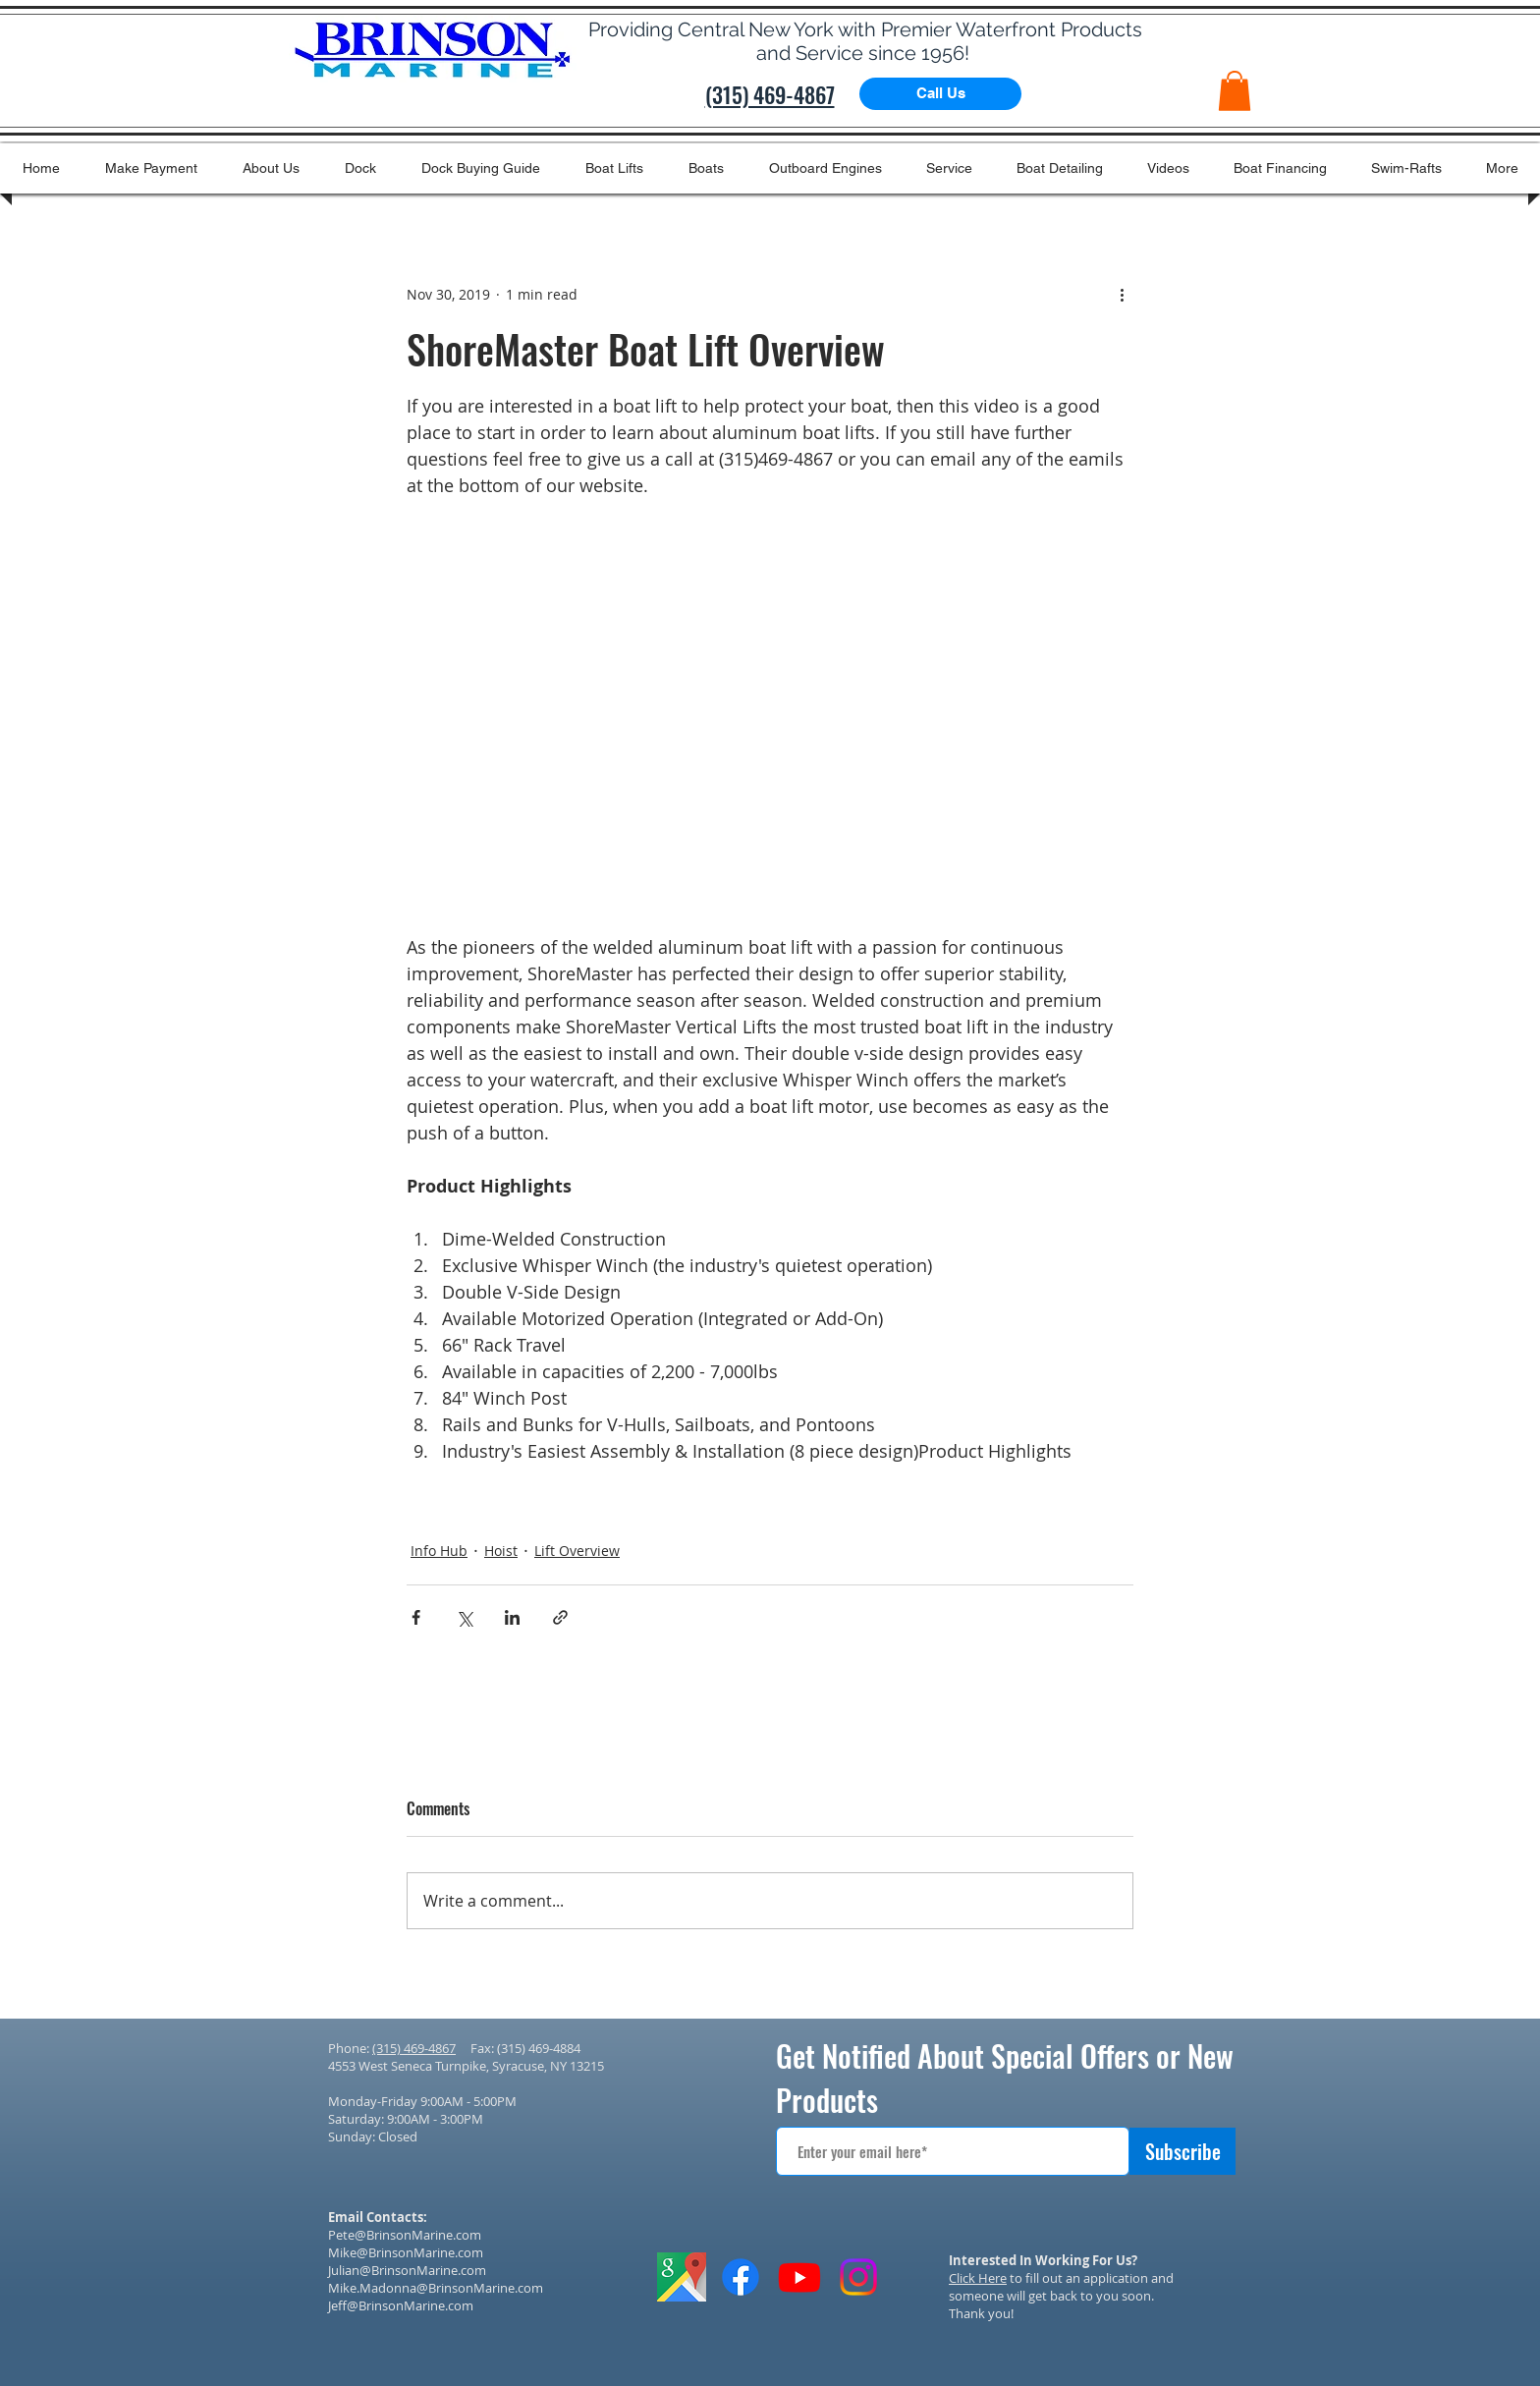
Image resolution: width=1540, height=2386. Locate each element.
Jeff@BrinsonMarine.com (400, 2305)
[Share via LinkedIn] (512, 1617)
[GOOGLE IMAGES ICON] (681, 2277)
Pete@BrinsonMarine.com (404, 2235)
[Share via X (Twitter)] (464, 1617)
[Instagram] (858, 2277)
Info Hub (439, 1550)
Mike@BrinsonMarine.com (405, 2252)
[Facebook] (740, 2277)
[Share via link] (560, 1617)
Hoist (501, 1550)
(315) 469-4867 (414, 2048)
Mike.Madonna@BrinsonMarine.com (435, 2288)
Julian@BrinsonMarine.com (407, 2270)
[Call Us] (940, 94)
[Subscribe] (1182, 2151)
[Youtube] (799, 2277)
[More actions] (1121, 294)
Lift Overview (577, 1550)
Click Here (978, 2278)
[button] (1234, 91)
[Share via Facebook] (416, 1617)
